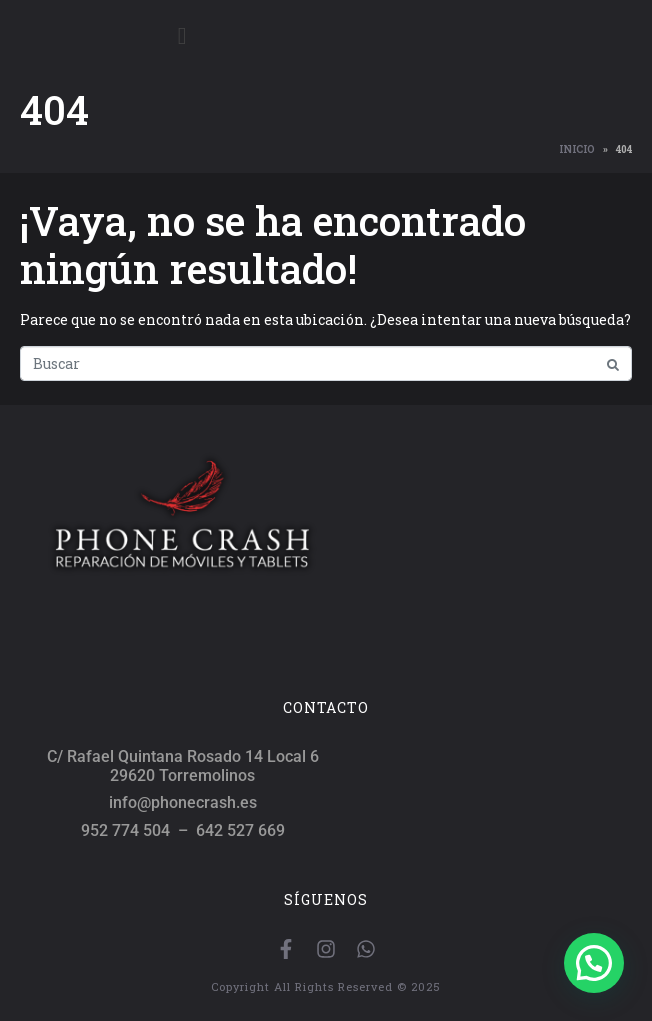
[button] (594, 963)
